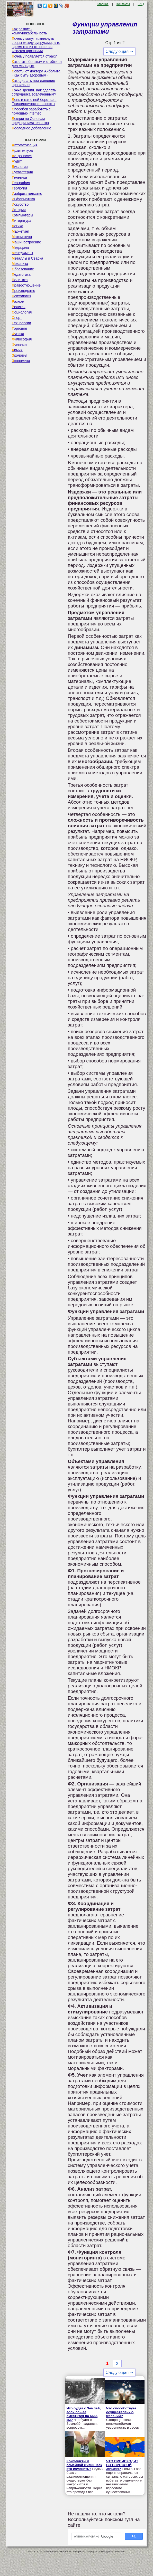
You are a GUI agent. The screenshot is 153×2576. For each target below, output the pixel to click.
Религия (18, 307)
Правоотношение (26, 285)
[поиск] (96, 2536)
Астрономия (22, 156)
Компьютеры (22, 215)
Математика (22, 237)
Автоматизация (25, 145)
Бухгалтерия (22, 172)
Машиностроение (26, 242)
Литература (21, 220)
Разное (18, 301)
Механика (20, 264)
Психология (21, 296)
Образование (23, 269)
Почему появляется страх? (34, 56)
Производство (23, 291)
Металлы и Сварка (27, 258)
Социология (22, 312)
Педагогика (21, 274)
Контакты (123, 4)
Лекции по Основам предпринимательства (30, 121)
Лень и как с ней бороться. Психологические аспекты (34, 102)
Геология (19, 188)
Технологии (21, 323)
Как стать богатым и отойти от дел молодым (37, 64)
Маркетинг (20, 231)
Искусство (20, 204)
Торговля (19, 328)
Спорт (17, 318)
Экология (19, 355)
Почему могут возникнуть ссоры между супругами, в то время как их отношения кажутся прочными (36, 44)
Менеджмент (22, 253)
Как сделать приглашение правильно (33, 83)
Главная (103, 4)
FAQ (141, 4)
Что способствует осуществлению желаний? (121, 2412)
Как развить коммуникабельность (29, 31)
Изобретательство (27, 194)
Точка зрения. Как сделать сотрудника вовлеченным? (34, 92)
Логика (17, 226)
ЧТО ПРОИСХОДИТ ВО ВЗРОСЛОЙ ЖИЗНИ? (122, 2465)
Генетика (19, 177)
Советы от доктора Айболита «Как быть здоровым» (36, 73)
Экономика (21, 361)
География (21, 183)
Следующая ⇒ (119, 51)
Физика (18, 334)
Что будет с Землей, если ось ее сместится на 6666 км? (84, 2414)
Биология (20, 167)
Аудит (17, 161)
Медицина (20, 247)
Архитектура (22, 150)
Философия (22, 339)
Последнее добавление (31, 128)
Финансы (19, 345)
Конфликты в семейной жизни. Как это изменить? (84, 2465)
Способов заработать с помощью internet (31, 111)
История (19, 210)
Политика (20, 280)
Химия (17, 350)
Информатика (23, 199)
